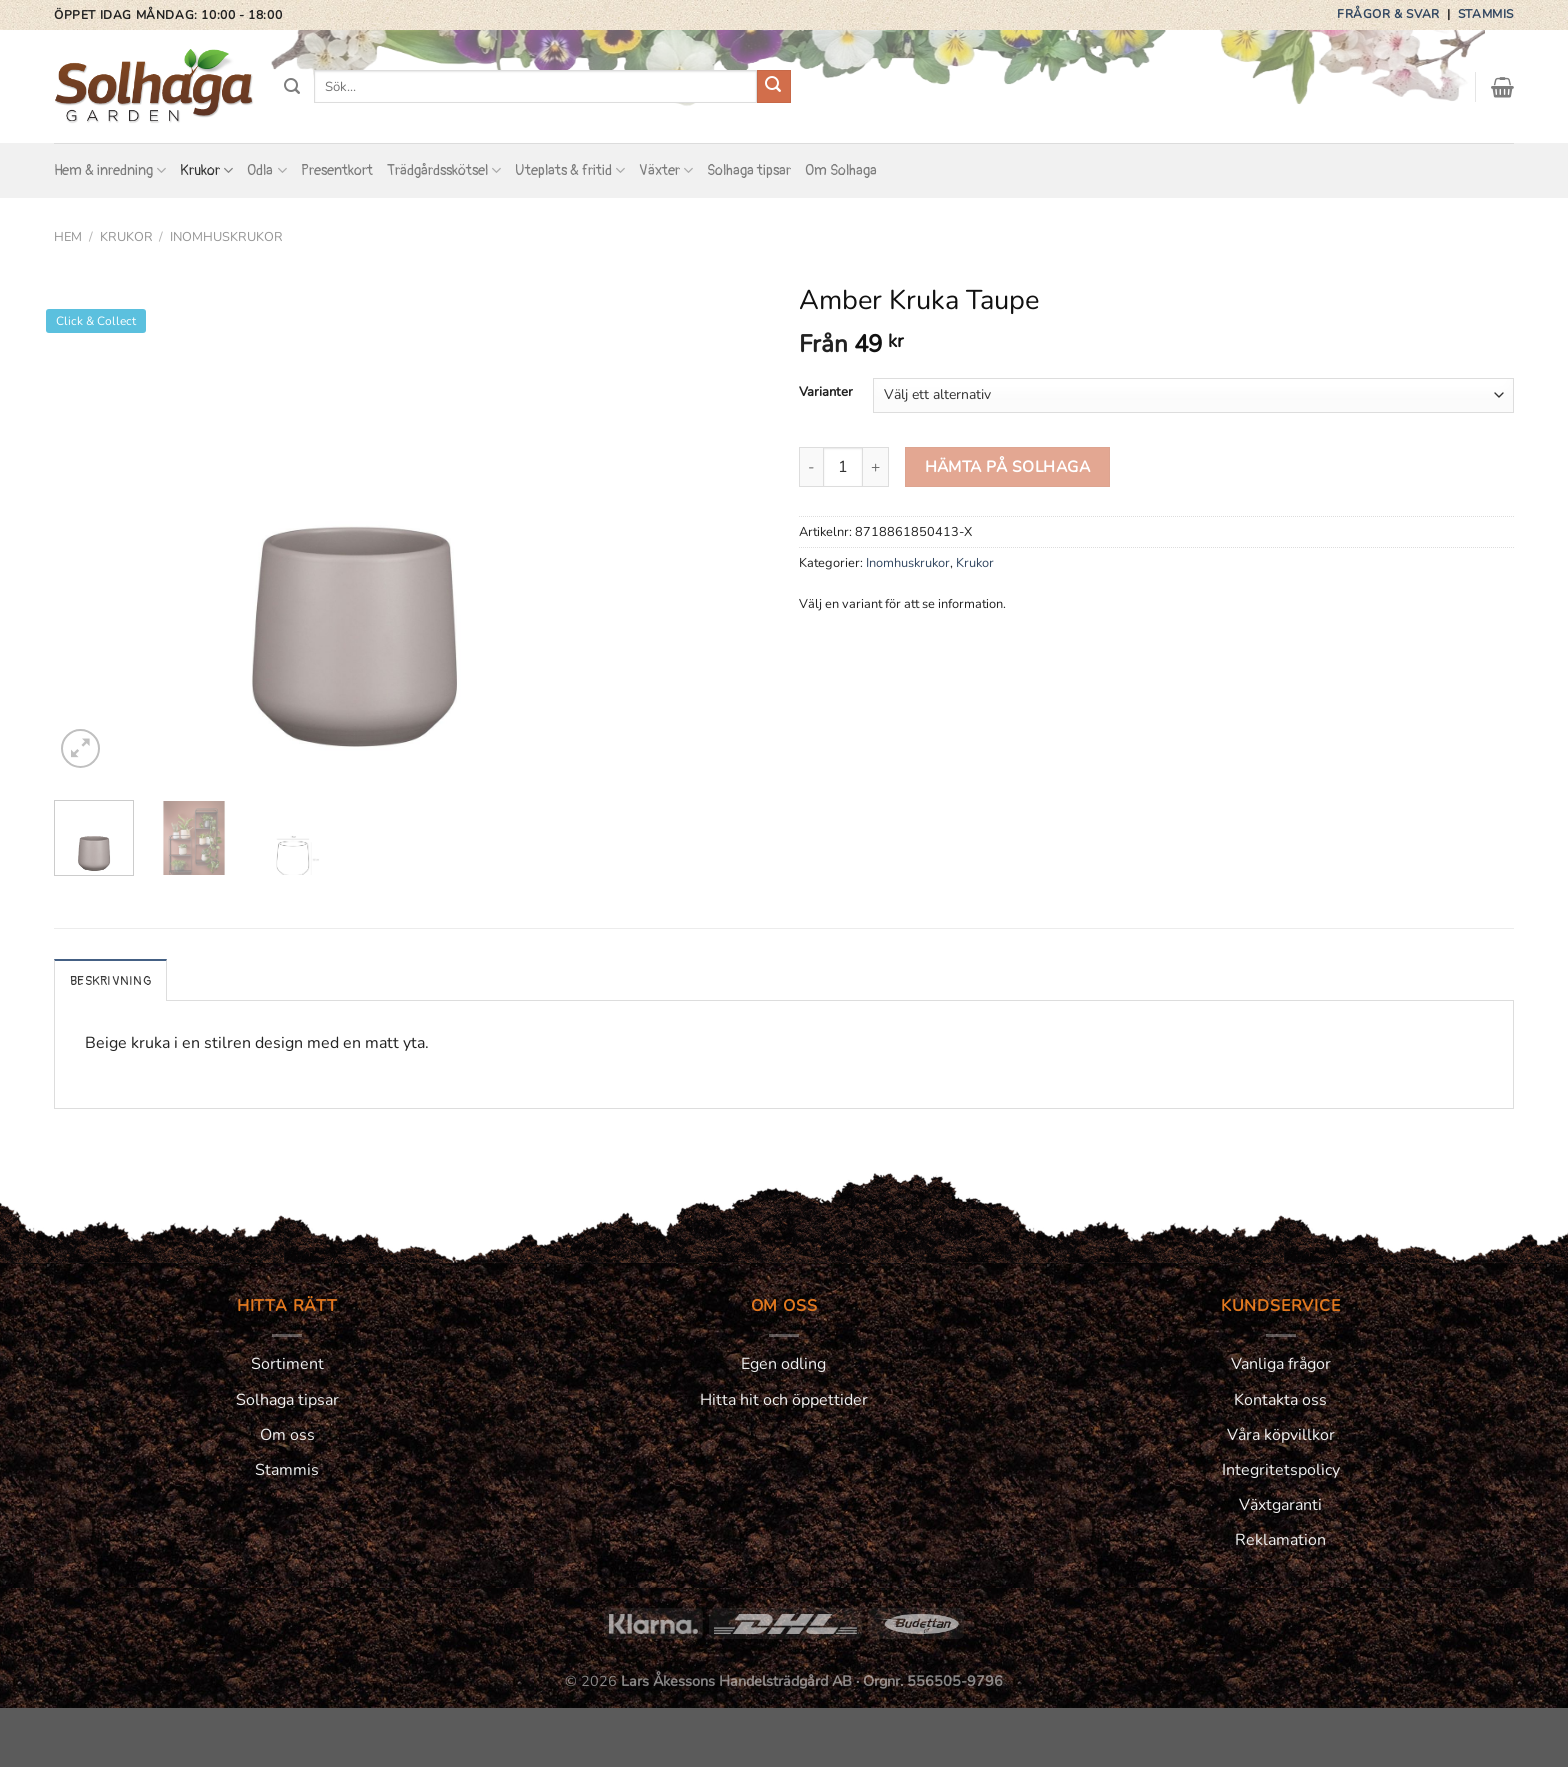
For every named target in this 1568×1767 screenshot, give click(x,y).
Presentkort (337, 170)
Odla (266, 170)
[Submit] (774, 87)
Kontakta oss (1280, 1400)
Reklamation (1280, 1540)
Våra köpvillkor (1281, 1435)
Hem (68, 237)
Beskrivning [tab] (110, 981)
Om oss (287, 1435)
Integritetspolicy (1281, 1470)
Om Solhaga (841, 170)
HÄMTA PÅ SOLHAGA (1007, 466)
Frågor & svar (1390, 14)
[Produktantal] (843, 467)
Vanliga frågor (1281, 1364)
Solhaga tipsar (749, 170)
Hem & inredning (110, 170)
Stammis (1486, 14)
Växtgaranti (1280, 1505)
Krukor (206, 170)
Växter (666, 170)
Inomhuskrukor (226, 237)
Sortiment (287, 1364)
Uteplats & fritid (570, 170)
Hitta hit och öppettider (784, 1400)
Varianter (826, 393)
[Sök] (292, 86)
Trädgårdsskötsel (444, 170)
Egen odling (783, 1364)
